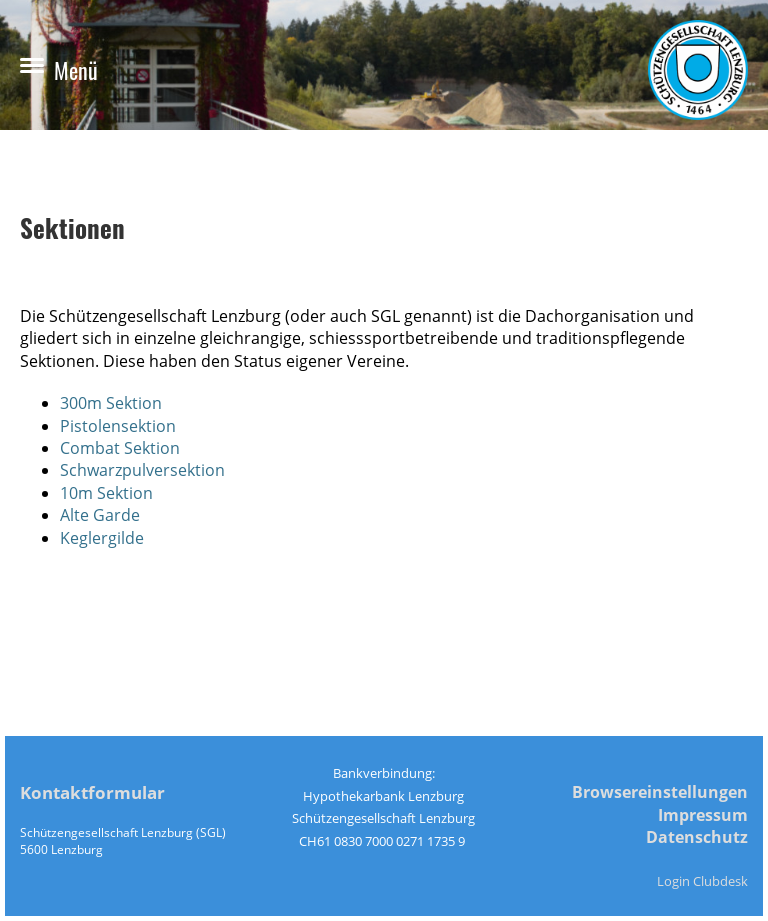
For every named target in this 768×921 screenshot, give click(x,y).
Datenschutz (697, 837)
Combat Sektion (120, 448)
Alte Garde (100, 515)
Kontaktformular (92, 792)
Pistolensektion (118, 426)
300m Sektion (111, 403)
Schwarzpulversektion (142, 470)
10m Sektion (106, 493)
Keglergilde (102, 538)
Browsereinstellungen (660, 792)
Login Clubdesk (702, 881)
